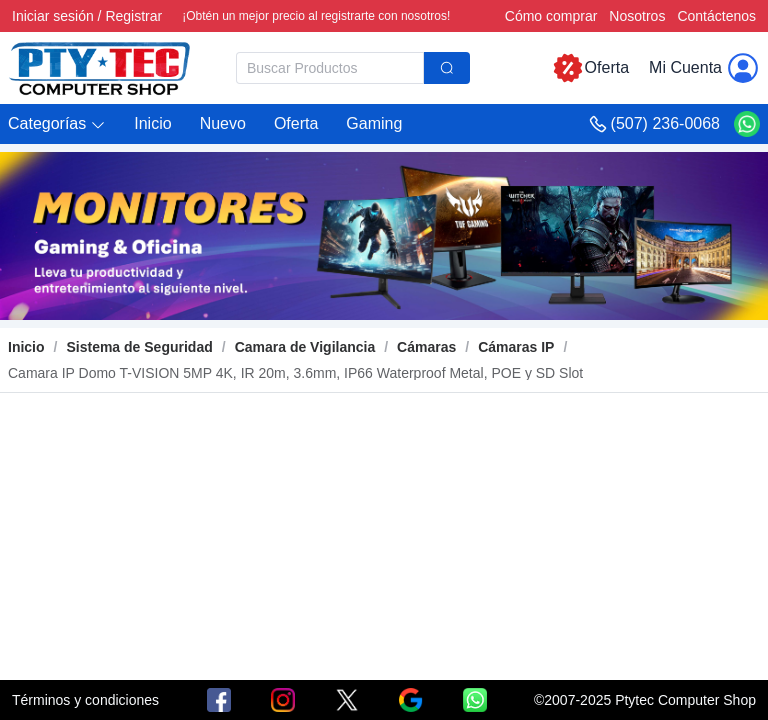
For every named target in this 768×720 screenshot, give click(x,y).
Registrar (133, 16)
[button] (57, 124)
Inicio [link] (26, 347)
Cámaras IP (516, 347)
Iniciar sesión (53, 16)
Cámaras (426, 347)
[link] (139, 347)
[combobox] (353, 68)
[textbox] (330, 68)
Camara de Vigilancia (305, 347)
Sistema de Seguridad (139, 347)
